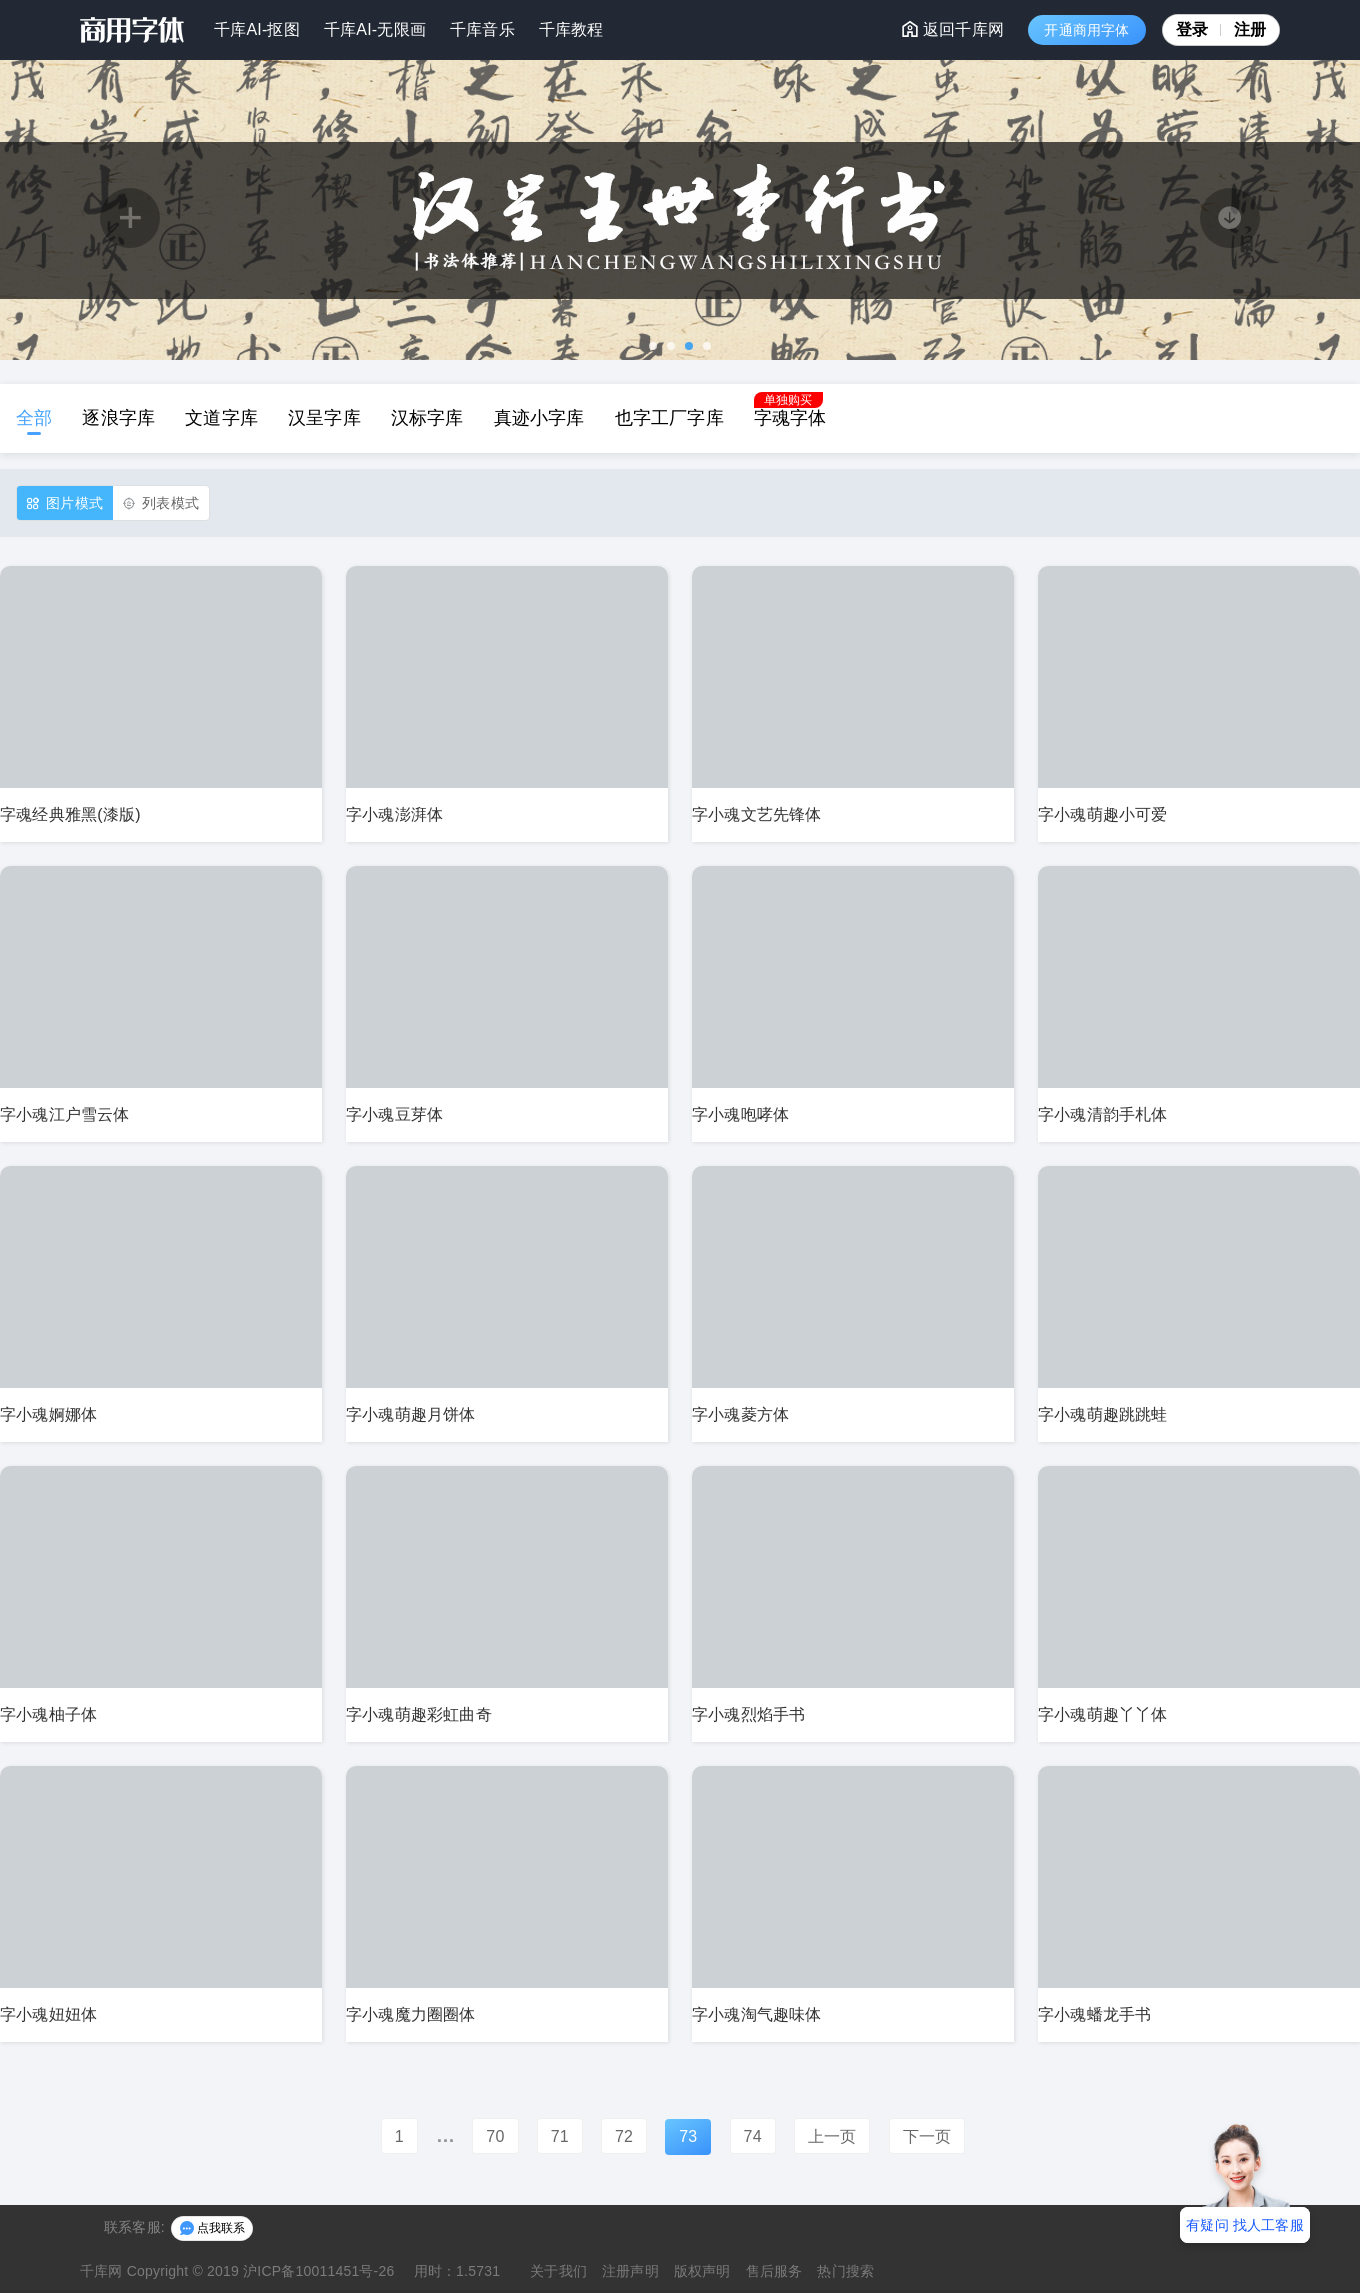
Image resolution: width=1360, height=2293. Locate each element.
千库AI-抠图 (257, 29)
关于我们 (558, 2271)
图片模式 (65, 503)
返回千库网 (952, 29)
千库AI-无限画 (375, 29)
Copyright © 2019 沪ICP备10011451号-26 (261, 2271)
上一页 (832, 2136)
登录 (1198, 29)
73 (688, 2136)
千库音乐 (482, 29)
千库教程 (571, 29)
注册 (1250, 29)
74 (753, 2136)
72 (624, 2136)
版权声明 (702, 2271)
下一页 (927, 2136)
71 (560, 2136)
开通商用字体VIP (1086, 33)
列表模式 (161, 503)
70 (495, 2136)
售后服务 (774, 2271)
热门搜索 (845, 2271)
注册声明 (630, 2271)
